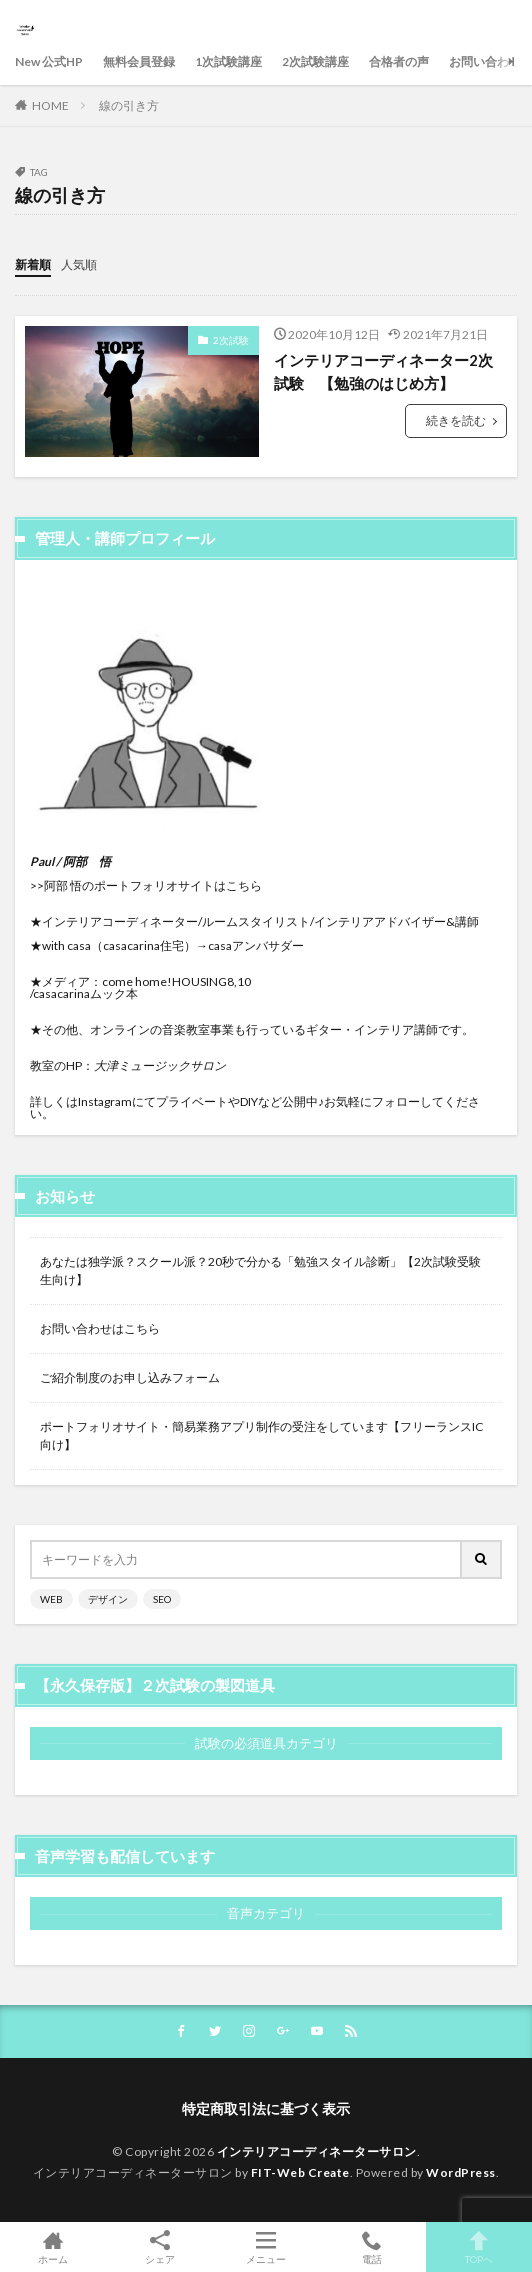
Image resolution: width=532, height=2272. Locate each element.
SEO (162, 1599)
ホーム (53, 2247)
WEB (51, 1599)
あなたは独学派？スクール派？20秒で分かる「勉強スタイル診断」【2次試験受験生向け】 (260, 1270)
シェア (159, 2247)
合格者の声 (399, 61)
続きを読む (456, 420)
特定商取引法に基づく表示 (266, 2108)
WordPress (461, 2172)
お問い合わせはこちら (100, 1328)
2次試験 (231, 340)
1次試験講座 (228, 61)
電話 (372, 2247)
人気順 (79, 264)
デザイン (108, 1599)
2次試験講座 (315, 61)
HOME (50, 105)
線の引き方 (129, 105)
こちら (244, 885)
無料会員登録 (139, 61)
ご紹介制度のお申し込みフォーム (130, 1377)
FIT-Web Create (300, 2172)
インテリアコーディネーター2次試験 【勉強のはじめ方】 (383, 371)
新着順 (33, 264)
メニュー (266, 2247)
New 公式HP (49, 61)
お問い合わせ (485, 61)
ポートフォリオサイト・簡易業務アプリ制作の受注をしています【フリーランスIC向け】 (261, 1435)
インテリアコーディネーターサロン (317, 2151)
